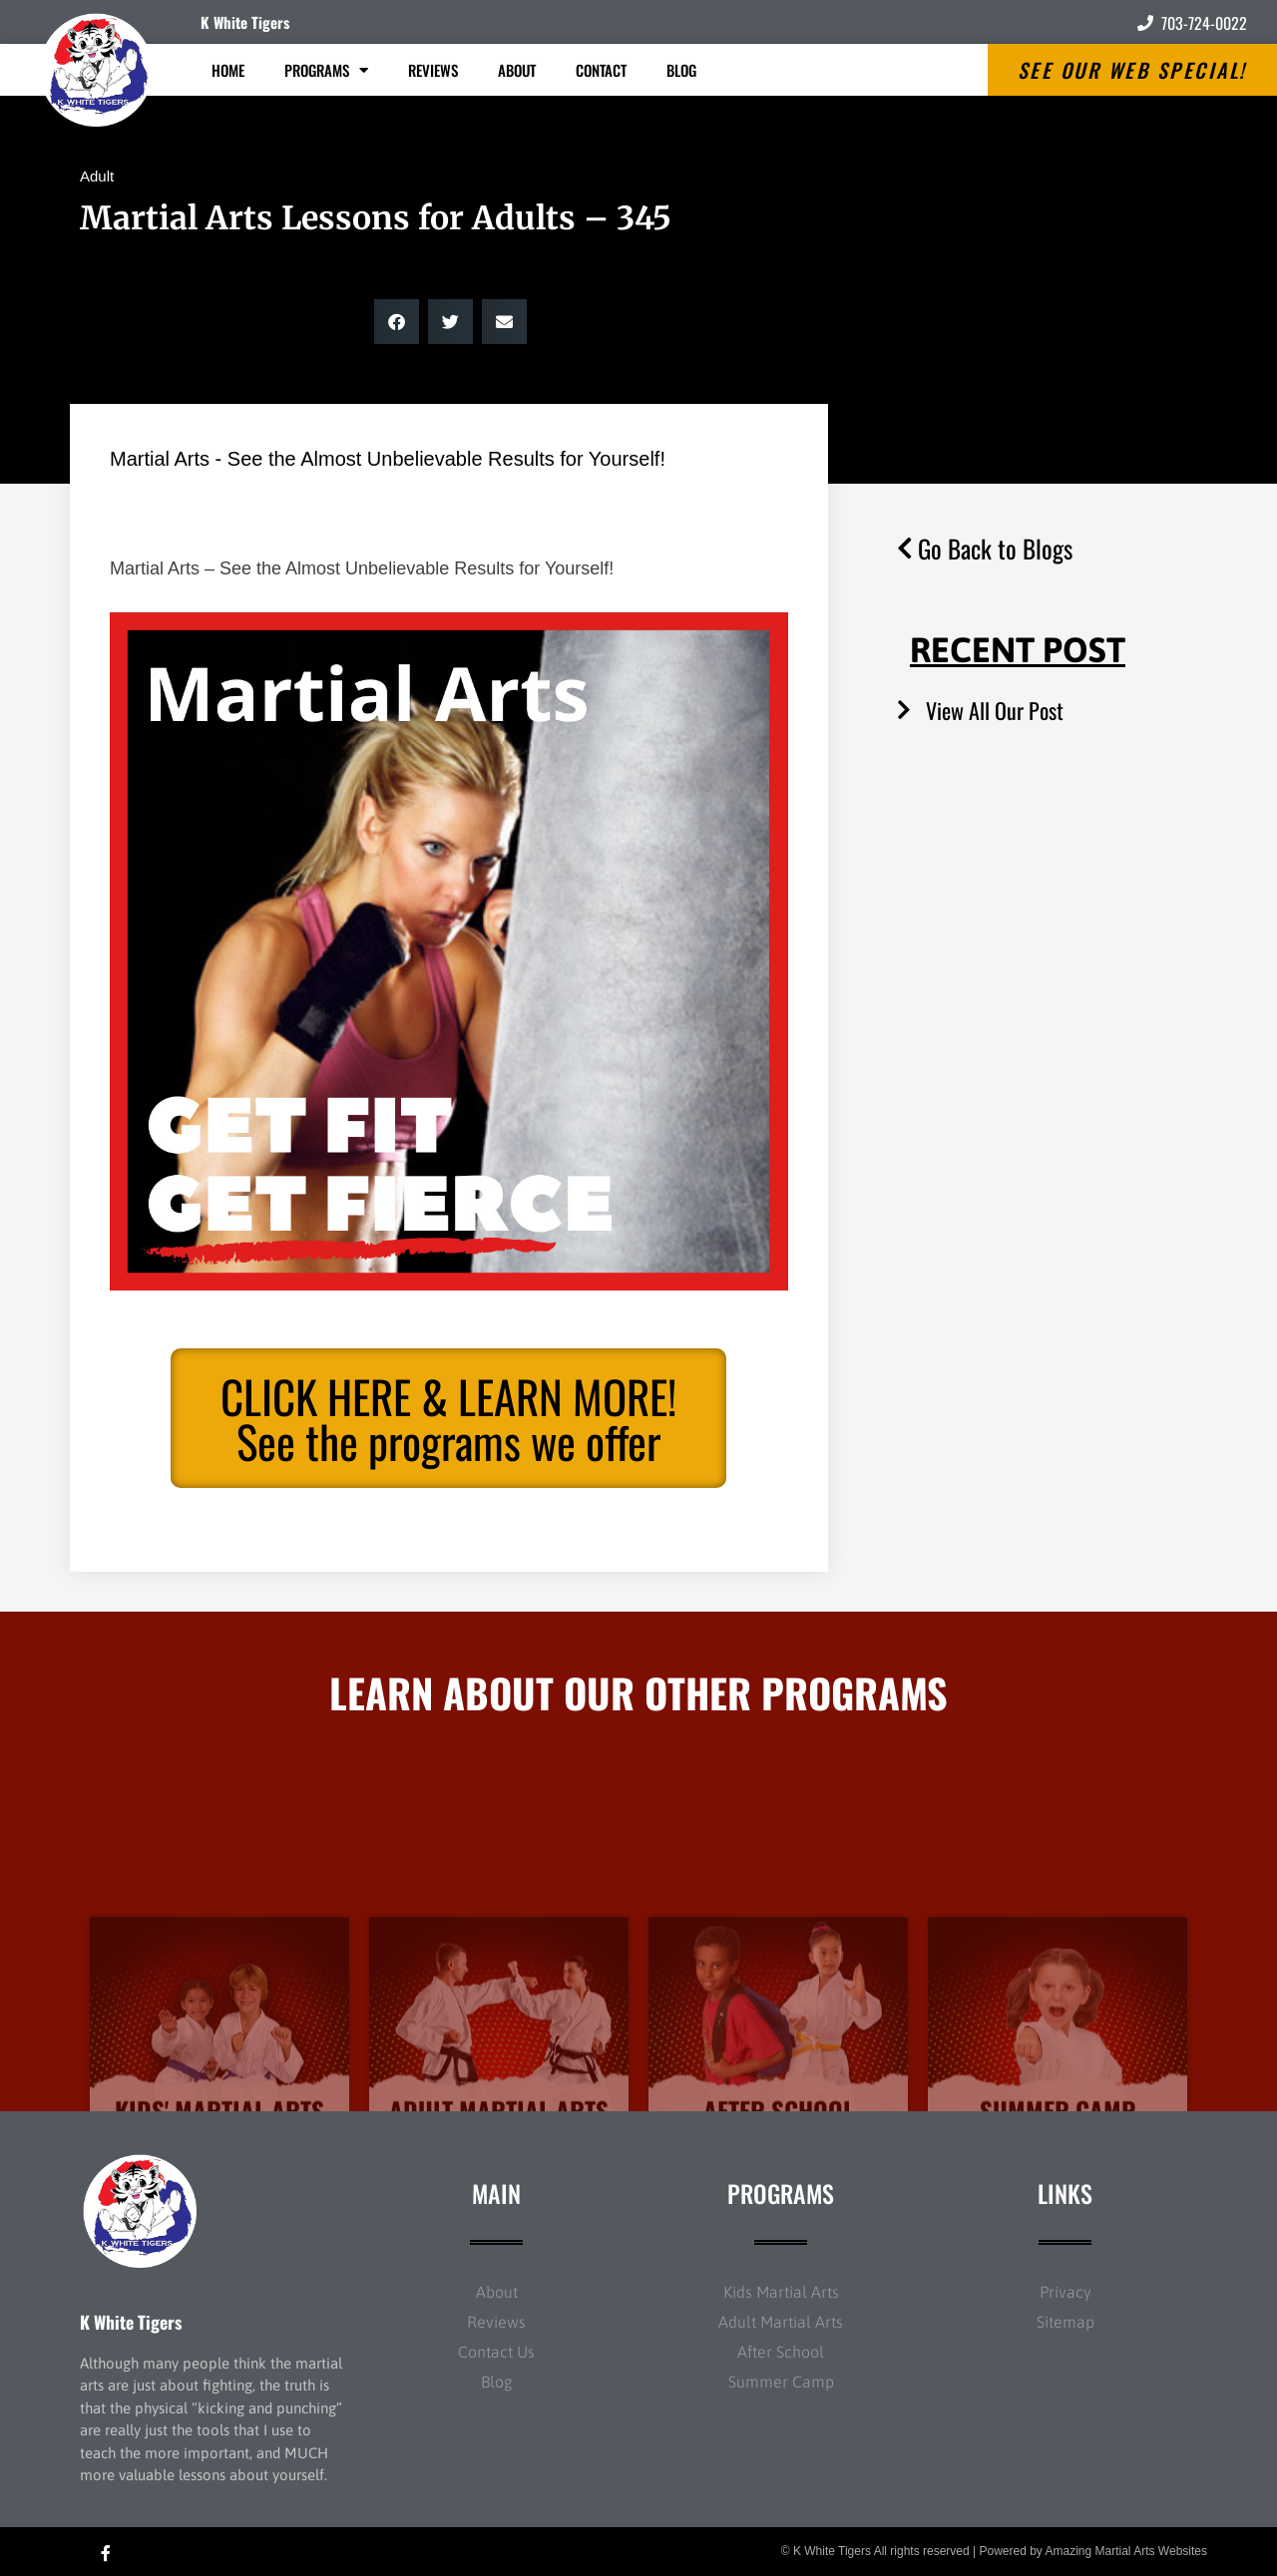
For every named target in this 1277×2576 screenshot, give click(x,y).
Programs (326, 70)
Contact (601, 70)
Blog (681, 70)
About (517, 70)
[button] (396, 321)
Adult (97, 176)
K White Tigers (245, 22)
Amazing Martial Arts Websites (1127, 2551)
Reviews (433, 70)
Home (228, 70)
